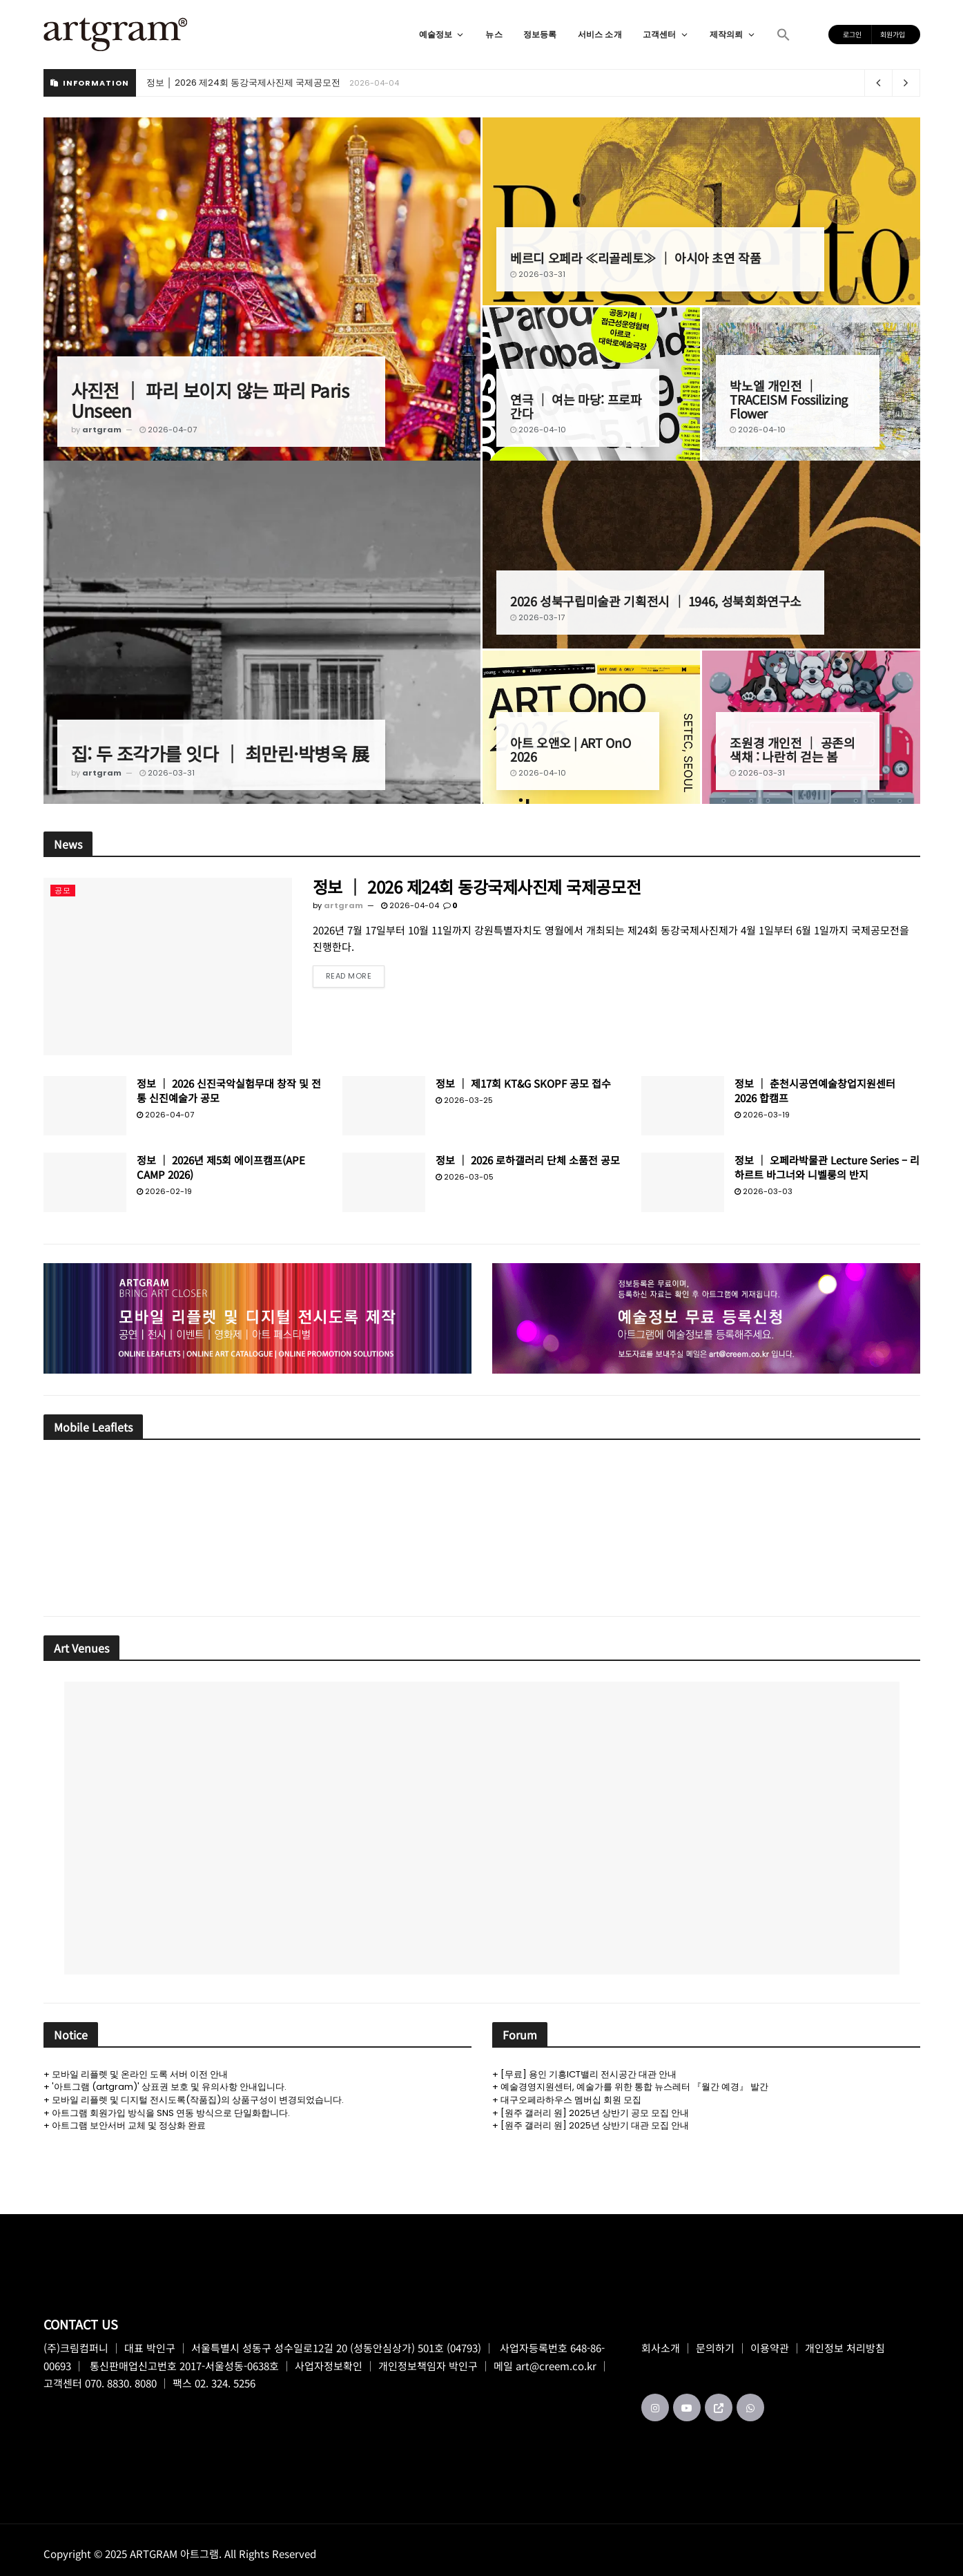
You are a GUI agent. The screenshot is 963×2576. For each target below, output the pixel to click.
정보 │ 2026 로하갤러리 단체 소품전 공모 (528, 1160)
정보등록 (540, 34)
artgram (101, 429)
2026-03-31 (537, 274)
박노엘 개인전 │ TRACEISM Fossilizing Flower (789, 399)
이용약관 (769, 2347)
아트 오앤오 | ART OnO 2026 (570, 749)
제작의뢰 (733, 34)
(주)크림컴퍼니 (75, 2347)
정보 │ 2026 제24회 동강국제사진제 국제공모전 (243, 82)
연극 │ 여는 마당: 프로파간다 (576, 406)
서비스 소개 (600, 34)
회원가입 (892, 34)
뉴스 (493, 34)
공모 (63, 890)
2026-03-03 (763, 1191)
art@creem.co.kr (556, 2365)
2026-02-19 (164, 1191)
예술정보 (442, 34)
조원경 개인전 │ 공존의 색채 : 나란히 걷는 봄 (792, 749)
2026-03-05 (465, 1176)
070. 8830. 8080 (121, 2383)
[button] (783, 34)
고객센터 (666, 34)
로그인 (852, 34)
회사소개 (660, 2347)
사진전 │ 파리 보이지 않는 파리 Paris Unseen (210, 400)
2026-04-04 (410, 905)
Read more (349, 975)
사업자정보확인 (328, 2365)
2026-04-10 (538, 429)
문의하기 (715, 2347)
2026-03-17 (537, 617)
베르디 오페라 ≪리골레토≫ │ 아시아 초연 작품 (635, 258)
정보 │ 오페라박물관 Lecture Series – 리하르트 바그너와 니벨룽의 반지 (827, 1167)
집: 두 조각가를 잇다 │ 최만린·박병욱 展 (220, 753)
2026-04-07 (168, 429)
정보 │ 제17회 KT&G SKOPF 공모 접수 (523, 1083)
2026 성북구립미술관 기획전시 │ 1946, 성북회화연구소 (655, 601)
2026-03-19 (762, 1114)
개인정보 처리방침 (845, 2347)
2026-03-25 (464, 1100)
